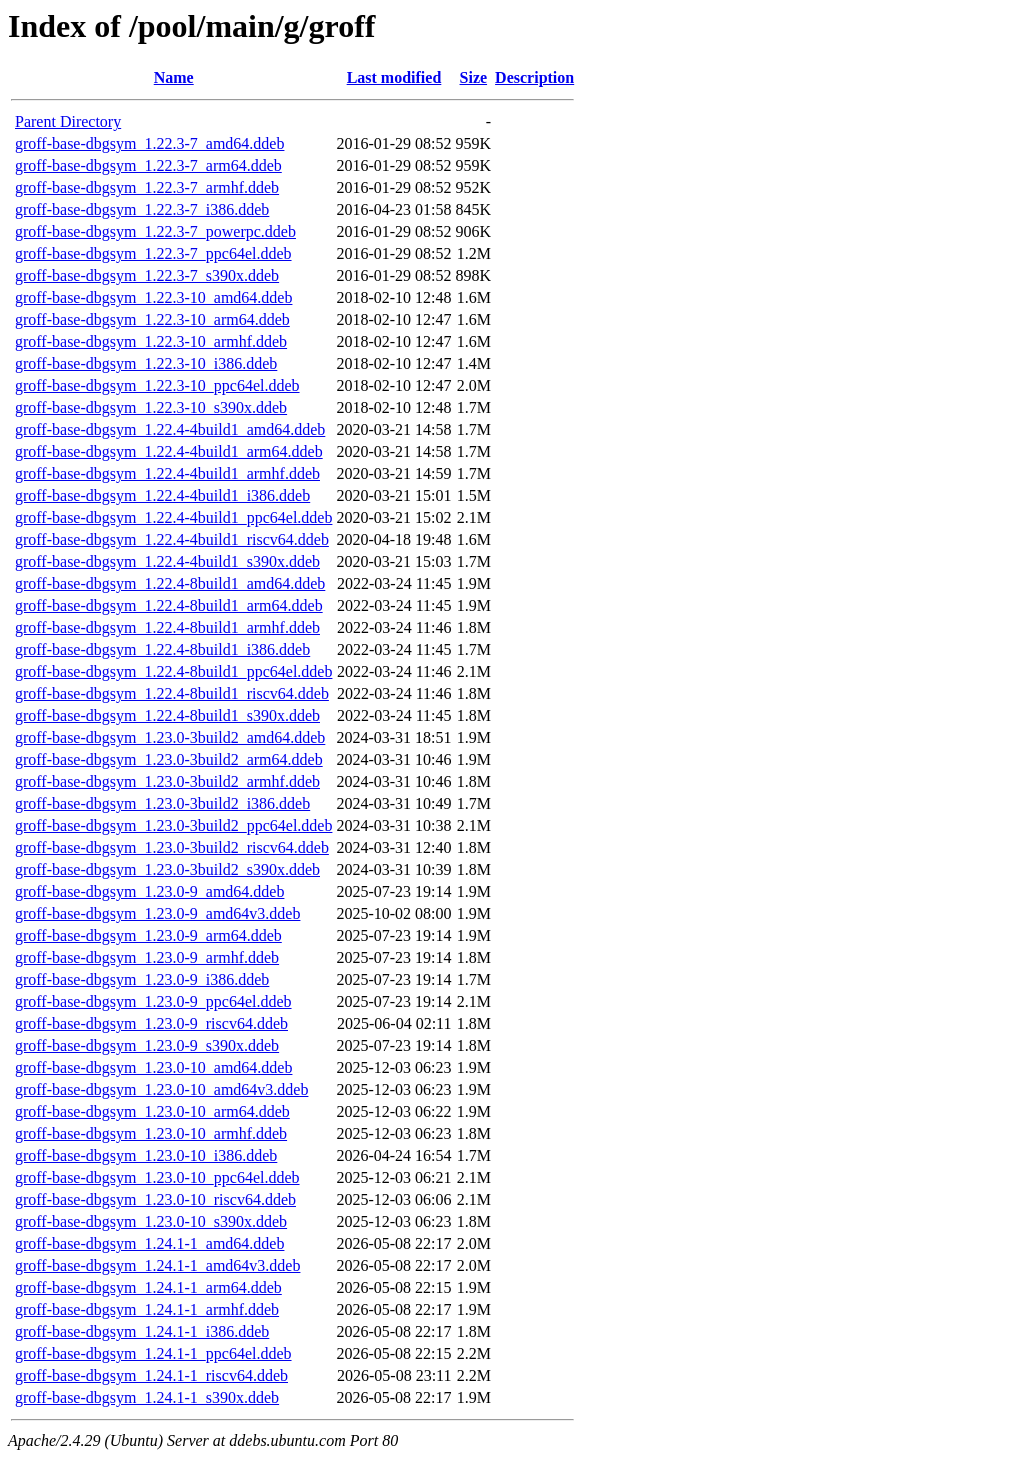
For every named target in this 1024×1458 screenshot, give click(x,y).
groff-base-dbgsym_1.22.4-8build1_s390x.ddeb (167, 715)
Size (474, 77)
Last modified (394, 77)
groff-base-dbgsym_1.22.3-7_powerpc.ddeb (155, 231)
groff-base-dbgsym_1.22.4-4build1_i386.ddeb (162, 495)
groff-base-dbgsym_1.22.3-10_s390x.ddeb (151, 407)
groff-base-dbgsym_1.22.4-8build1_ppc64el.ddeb (173, 671)
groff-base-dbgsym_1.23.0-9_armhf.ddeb (147, 957)
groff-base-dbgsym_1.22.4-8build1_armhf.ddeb (167, 627)
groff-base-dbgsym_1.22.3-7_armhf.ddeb (147, 187)
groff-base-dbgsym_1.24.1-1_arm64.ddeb (148, 1287)
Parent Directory (68, 121)
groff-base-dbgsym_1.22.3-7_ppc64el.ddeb (153, 253)
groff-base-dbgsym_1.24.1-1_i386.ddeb (142, 1331)
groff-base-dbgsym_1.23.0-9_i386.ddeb (142, 979)
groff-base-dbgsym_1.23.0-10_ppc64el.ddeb (157, 1177)
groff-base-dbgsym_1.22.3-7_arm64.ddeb (148, 165)
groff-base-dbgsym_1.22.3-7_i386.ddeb (142, 209)
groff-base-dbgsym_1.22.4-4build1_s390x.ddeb (167, 561)
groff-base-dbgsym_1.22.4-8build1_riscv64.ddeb (172, 693)
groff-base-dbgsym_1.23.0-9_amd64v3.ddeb (157, 913)
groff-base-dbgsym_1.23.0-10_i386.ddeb (146, 1155)
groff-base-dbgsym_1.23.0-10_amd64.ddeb (153, 1067)
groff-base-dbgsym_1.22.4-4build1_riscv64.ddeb (172, 539)
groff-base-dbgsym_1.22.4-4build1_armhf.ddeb (167, 473)
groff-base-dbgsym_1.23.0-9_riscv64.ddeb (151, 1023)
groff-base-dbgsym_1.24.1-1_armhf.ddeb (147, 1309)
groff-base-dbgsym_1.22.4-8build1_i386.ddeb (162, 649)
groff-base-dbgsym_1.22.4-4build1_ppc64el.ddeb (173, 517)
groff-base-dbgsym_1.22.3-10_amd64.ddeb (153, 297)
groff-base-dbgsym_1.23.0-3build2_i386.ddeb (162, 803)
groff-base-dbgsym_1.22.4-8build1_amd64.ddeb (170, 583)
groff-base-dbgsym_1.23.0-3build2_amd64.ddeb (170, 737)
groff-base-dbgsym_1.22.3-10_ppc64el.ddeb (157, 385)
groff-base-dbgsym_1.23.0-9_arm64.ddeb (148, 935)
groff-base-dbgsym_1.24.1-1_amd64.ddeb (149, 1243)
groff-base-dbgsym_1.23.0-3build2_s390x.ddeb (167, 869)
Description (534, 77)
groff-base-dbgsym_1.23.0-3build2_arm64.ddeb (169, 759)
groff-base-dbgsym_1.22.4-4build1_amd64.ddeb (170, 429)
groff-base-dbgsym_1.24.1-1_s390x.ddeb (147, 1397)
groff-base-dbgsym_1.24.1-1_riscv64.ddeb (151, 1375)
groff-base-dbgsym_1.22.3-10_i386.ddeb (146, 363)
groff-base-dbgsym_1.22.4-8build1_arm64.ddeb (169, 605)
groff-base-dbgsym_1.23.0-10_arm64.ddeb (152, 1111)
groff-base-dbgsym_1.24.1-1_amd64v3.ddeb (157, 1265)
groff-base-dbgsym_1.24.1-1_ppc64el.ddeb (153, 1353)
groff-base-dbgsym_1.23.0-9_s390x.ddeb (147, 1045)
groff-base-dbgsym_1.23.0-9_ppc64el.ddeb (153, 1001)
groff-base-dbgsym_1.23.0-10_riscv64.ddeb (155, 1199)
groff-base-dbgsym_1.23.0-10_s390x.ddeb (151, 1221)
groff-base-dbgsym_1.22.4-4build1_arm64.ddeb (169, 451)
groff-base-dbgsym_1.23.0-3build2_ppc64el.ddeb (173, 825)
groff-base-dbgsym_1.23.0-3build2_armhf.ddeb (167, 781)
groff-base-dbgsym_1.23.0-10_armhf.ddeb (151, 1133)
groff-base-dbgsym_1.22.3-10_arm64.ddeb (152, 319)
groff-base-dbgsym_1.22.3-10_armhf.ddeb (151, 341)
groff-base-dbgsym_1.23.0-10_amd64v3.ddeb (161, 1089)
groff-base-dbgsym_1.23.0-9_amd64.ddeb (149, 891)
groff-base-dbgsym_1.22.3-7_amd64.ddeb (149, 143)
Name (174, 77)
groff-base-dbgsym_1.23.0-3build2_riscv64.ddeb (172, 847)
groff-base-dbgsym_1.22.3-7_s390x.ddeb (147, 275)
